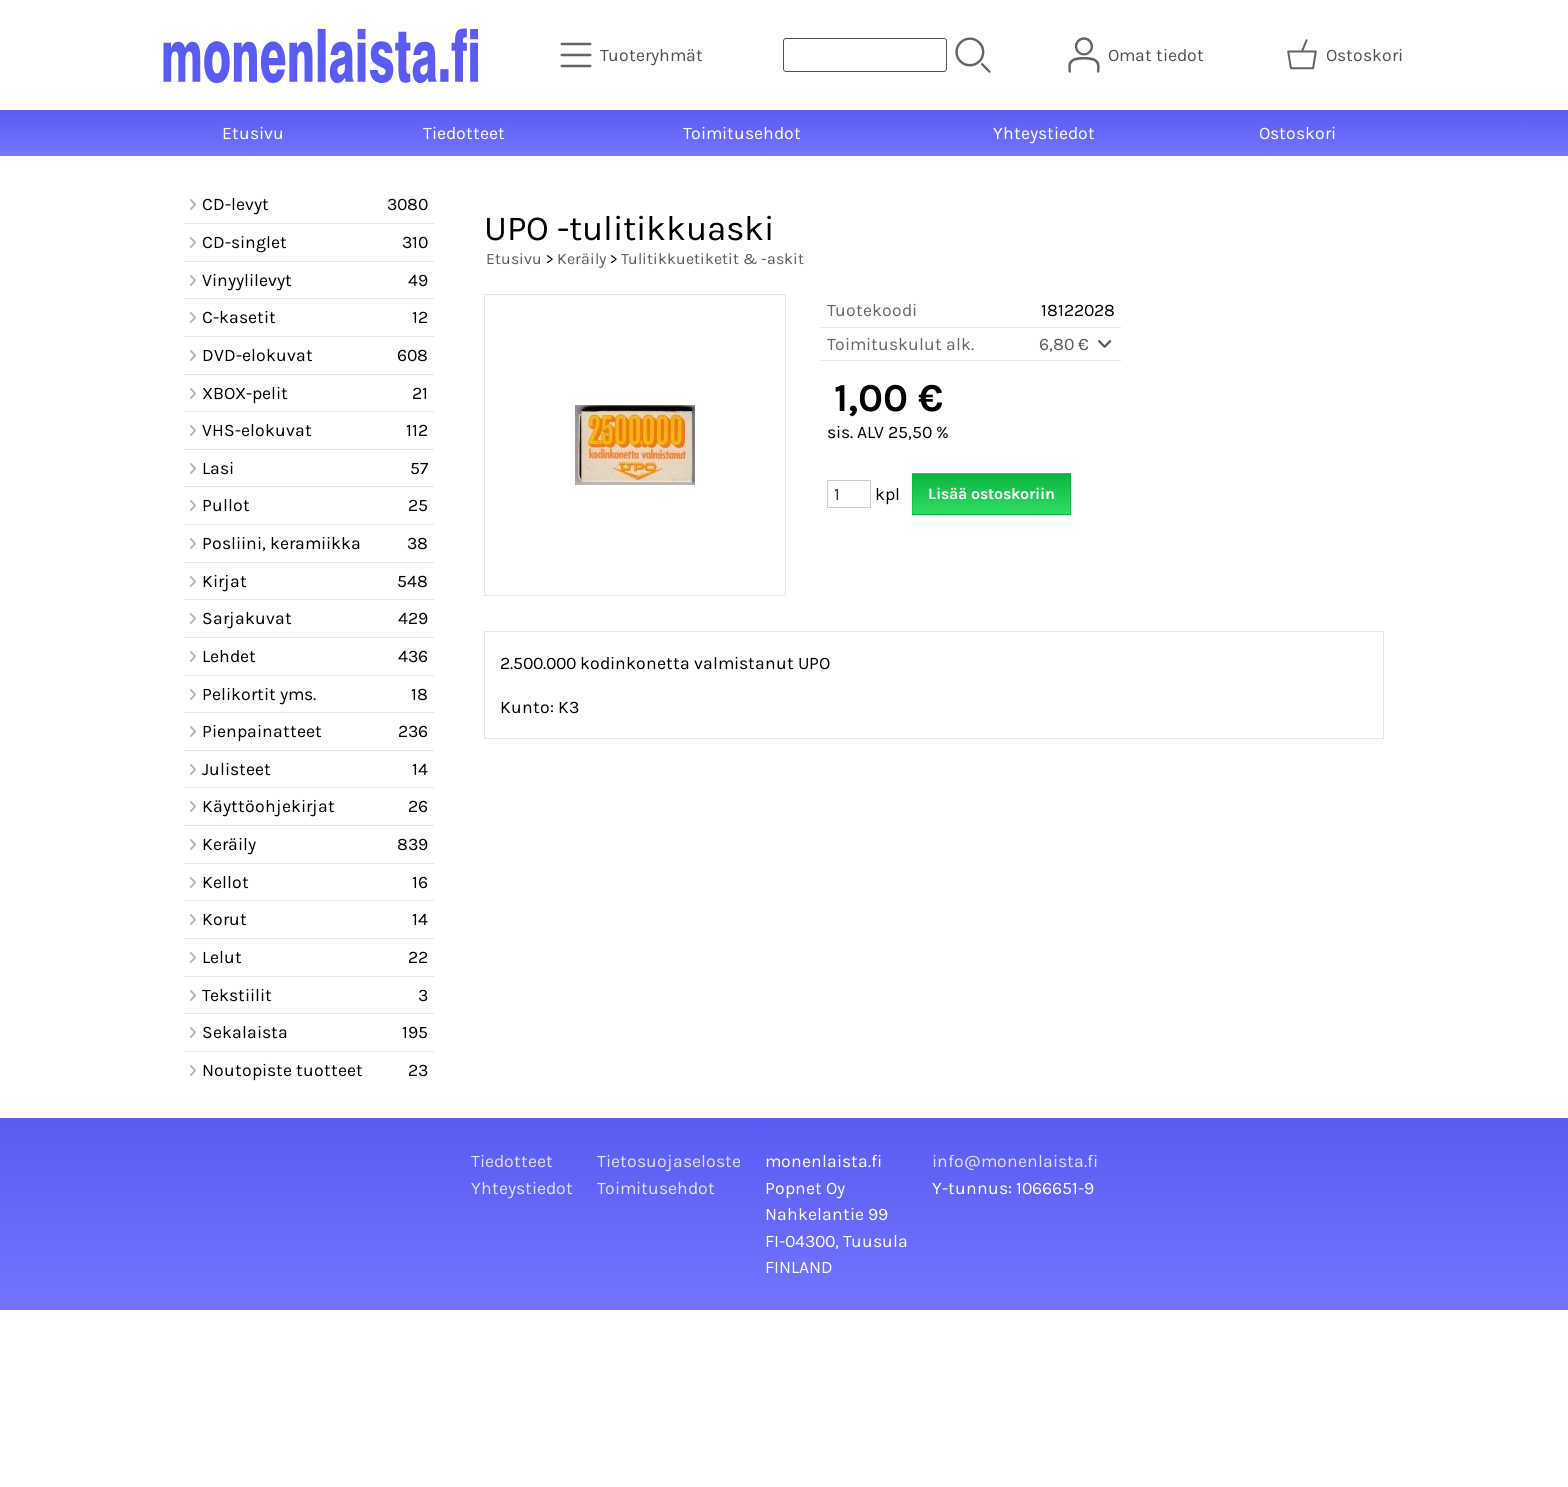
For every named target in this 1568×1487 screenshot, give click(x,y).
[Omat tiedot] (1138, 55)
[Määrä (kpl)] (849, 494)
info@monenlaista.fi (1015, 1161)
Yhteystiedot (1044, 133)
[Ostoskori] (1346, 55)
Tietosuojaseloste (669, 1161)
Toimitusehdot (742, 133)
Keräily (581, 258)
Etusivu (253, 133)
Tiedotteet (464, 133)
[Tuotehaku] (865, 55)
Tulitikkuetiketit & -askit (712, 258)
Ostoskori (1297, 133)
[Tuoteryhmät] (633, 55)
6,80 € (1077, 344)
